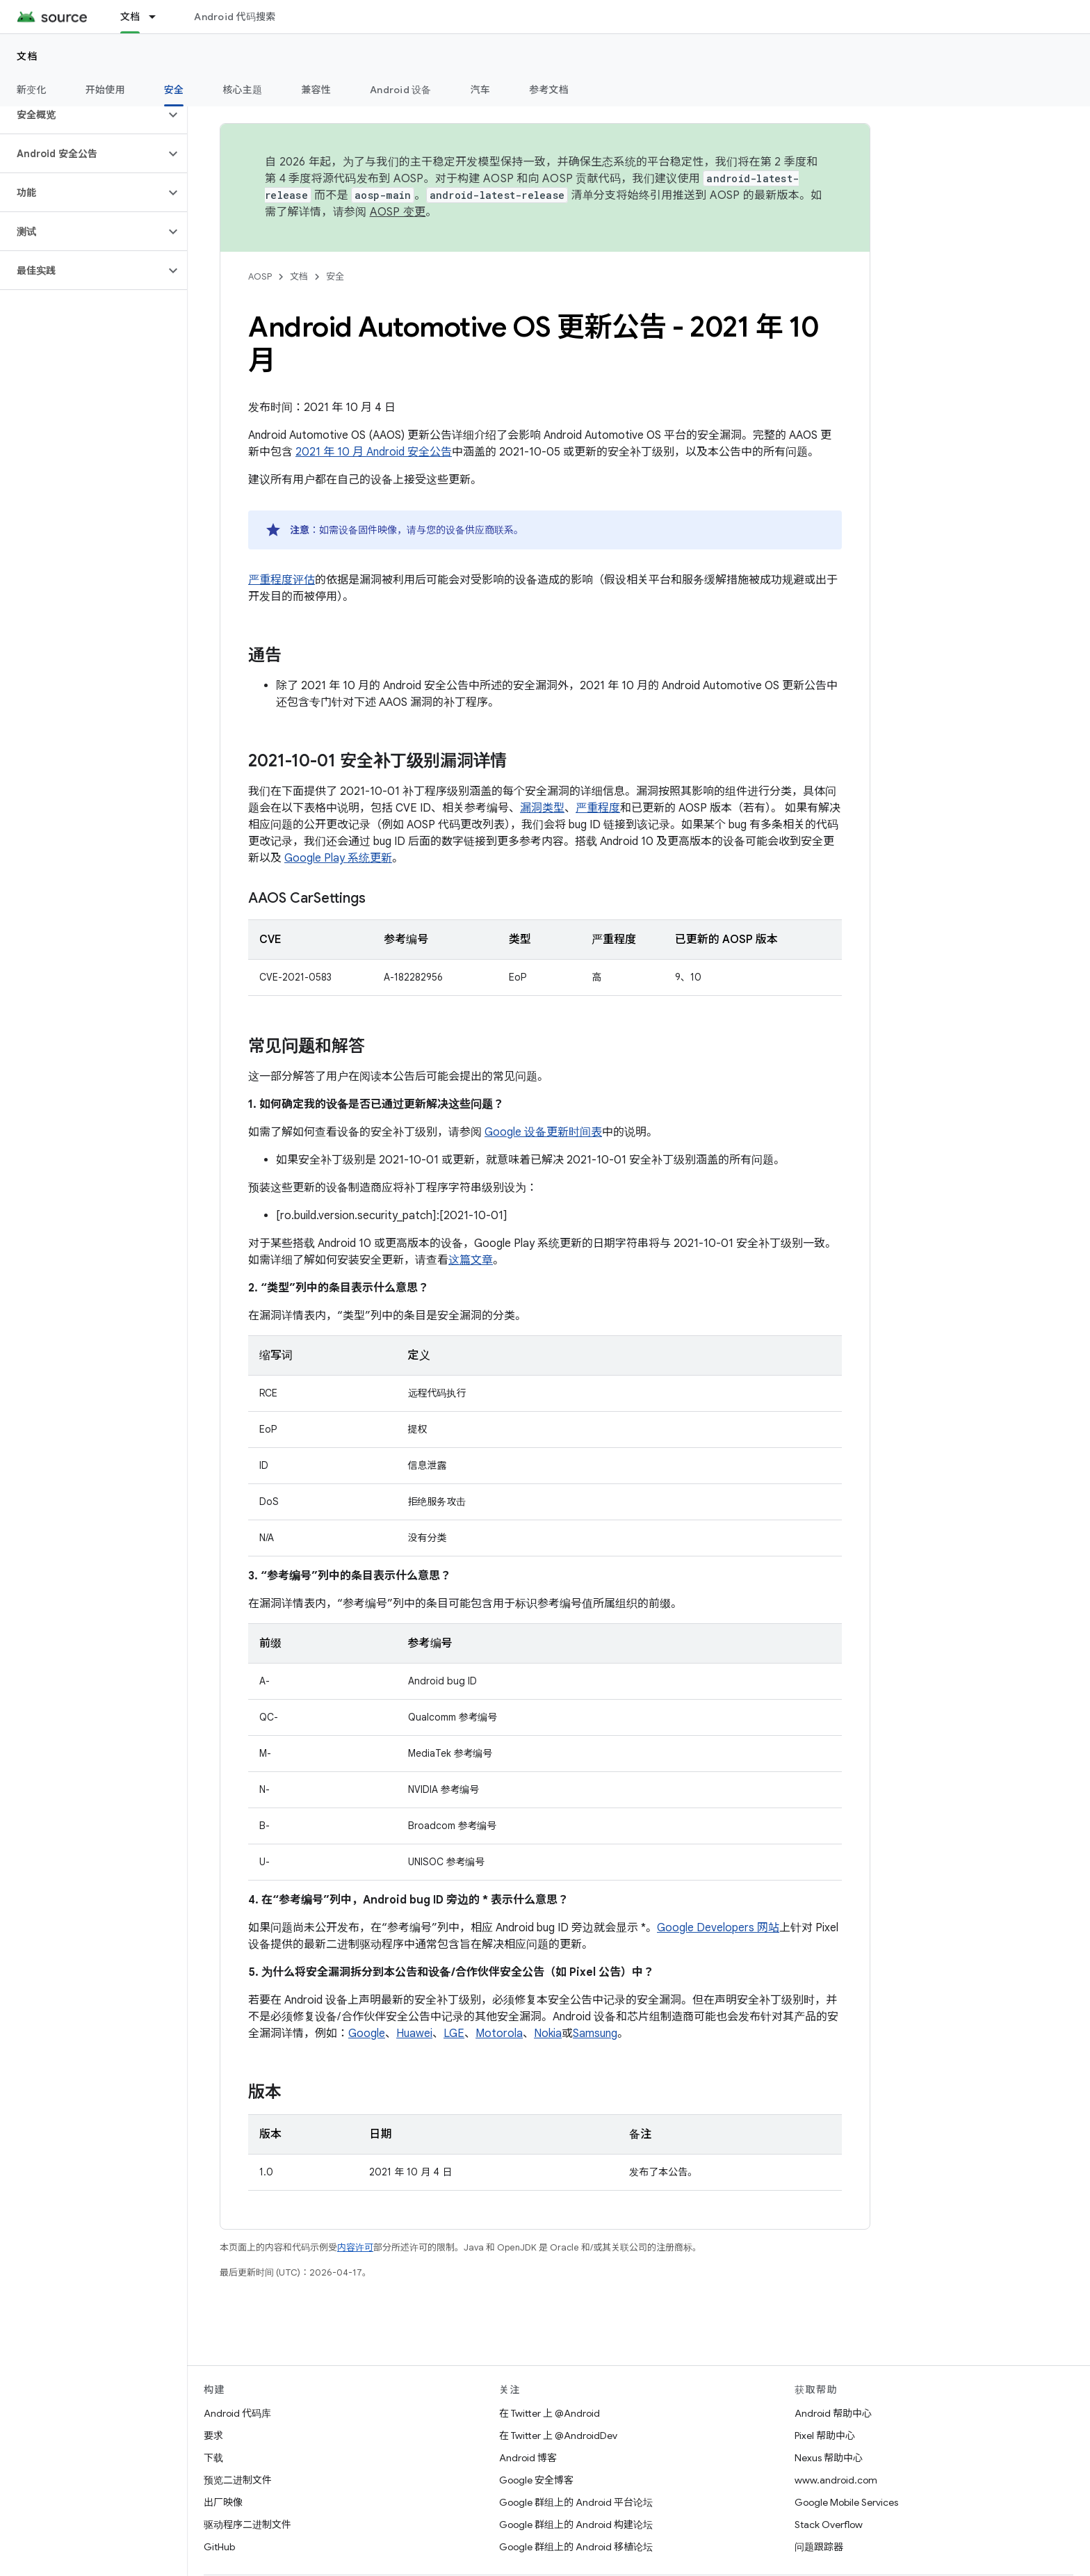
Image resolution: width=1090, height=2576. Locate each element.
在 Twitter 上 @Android (549, 2413)
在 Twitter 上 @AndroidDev (558, 2435)
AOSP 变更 (398, 212)
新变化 (32, 89)
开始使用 (105, 89)
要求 (213, 2435)
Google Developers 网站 (718, 1928)
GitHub (219, 2547)
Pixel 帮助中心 (825, 2435)
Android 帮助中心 (833, 2413)
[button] (82, 115)
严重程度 (598, 808)
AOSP (260, 276)
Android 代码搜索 (234, 16)
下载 (213, 2458)
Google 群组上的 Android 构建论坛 (576, 2524)
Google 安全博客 (536, 2480)
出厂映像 (223, 2502)
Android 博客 (528, 2458)
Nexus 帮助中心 (829, 2458)
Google (366, 2033)
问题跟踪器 (819, 2547)
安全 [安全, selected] (174, 89)
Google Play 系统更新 (338, 858)
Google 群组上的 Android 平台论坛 (576, 2502)
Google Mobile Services (846, 2502)
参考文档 (549, 89)
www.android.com (836, 2480)
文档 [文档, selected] (130, 16)
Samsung (595, 2033)
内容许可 (355, 2247)
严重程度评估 (281, 580)
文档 (27, 56)
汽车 (481, 89)
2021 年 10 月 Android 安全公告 (373, 452)
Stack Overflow (829, 2524)
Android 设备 (401, 89)
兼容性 (316, 89)
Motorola (499, 2033)
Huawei (414, 2033)
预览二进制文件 (238, 2480)
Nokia (548, 2033)
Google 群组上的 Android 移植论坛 (576, 2547)
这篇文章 (470, 1260)
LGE (454, 2033)
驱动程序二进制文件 (247, 2524)
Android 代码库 (237, 2413)
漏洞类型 (542, 808)
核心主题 (242, 89)
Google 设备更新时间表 (543, 1132)
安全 (335, 276)
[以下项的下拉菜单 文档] (158, 16)
